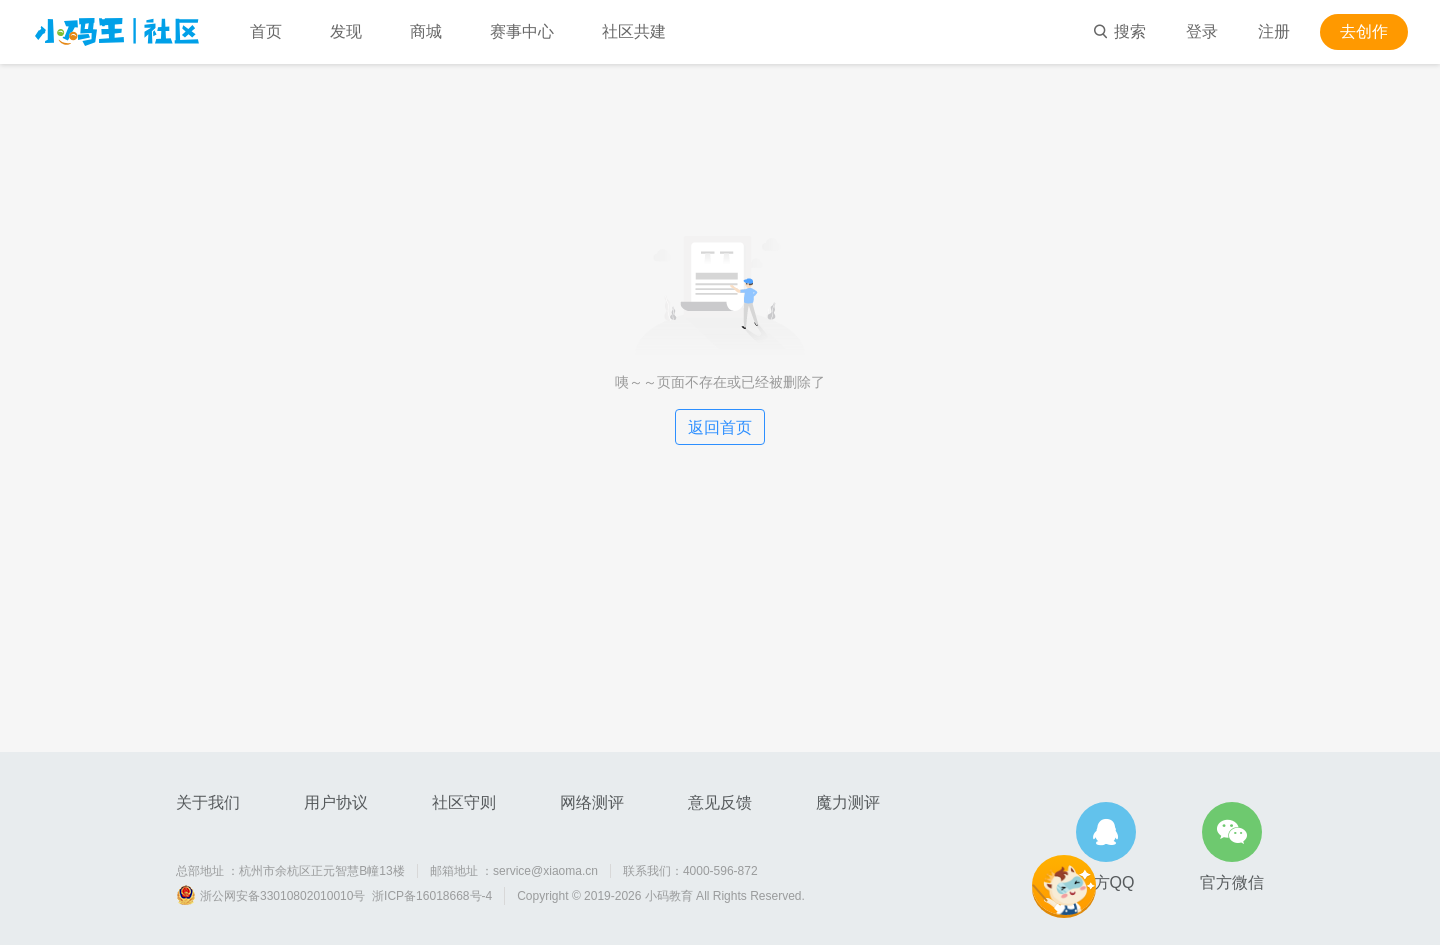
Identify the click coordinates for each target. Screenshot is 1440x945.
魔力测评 (848, 802)
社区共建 (634, 31)
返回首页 (720, 427)
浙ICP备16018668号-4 (432, 896)
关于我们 (208, 802)
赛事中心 (522, 31)
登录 (1202, 31)
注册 (1274, 31)
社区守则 (464, 802)
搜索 (1119, 31)
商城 (426, 31)
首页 (266, 31)
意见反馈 (720, 802)
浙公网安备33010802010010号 (282, 896)
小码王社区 (117, 32)
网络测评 (592, 802)
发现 (346, 31)
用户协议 (336, 802)
